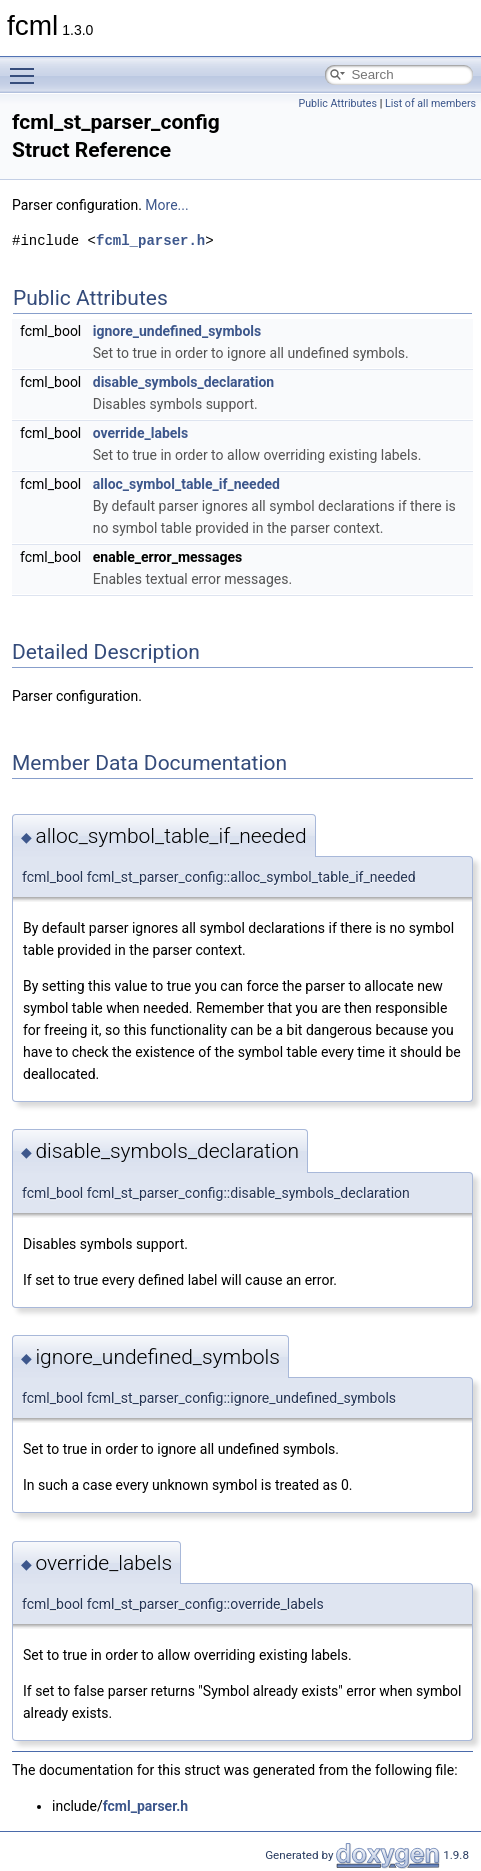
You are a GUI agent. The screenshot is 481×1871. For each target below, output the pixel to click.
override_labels (141, 433)
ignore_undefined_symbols (177, 331)
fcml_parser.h (150, 240)
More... (166, 205)
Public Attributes (337, 103)
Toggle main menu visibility (27, 67)
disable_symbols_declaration (183, 382)
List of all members (430, 103)
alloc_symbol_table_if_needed (186, 484)
